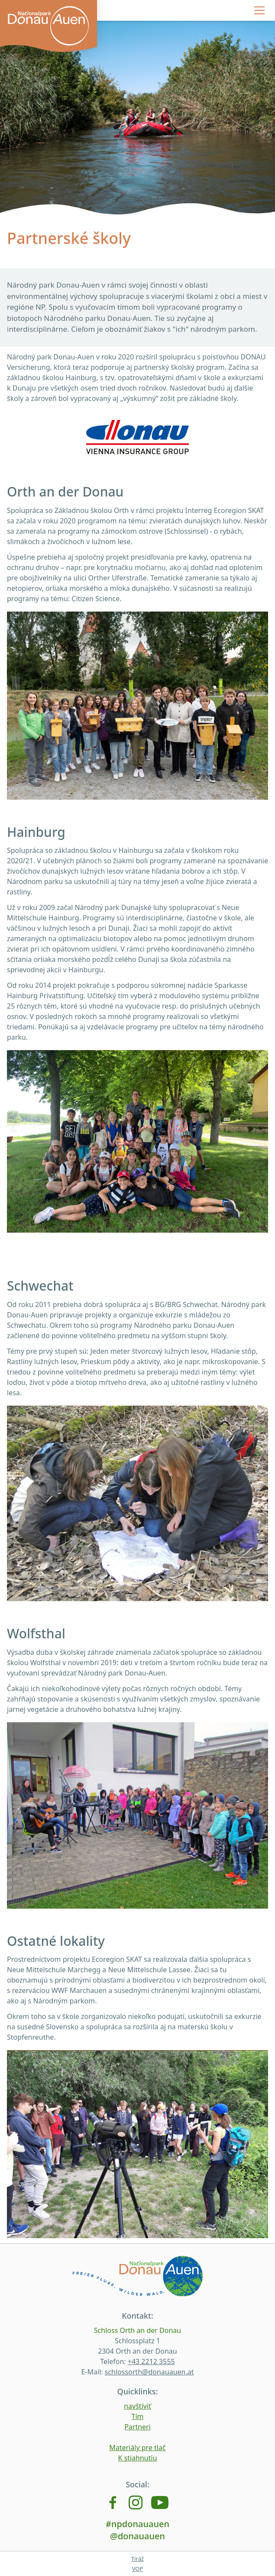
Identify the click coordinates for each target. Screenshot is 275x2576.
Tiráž (137, 2559)
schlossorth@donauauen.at (149, 2372)
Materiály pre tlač (137, 2447)
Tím (138, 2416)
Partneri (137, 2427)
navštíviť (137, 2406)
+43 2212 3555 (151, 2361)
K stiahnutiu (137, 2458)
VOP (137, 2569)
